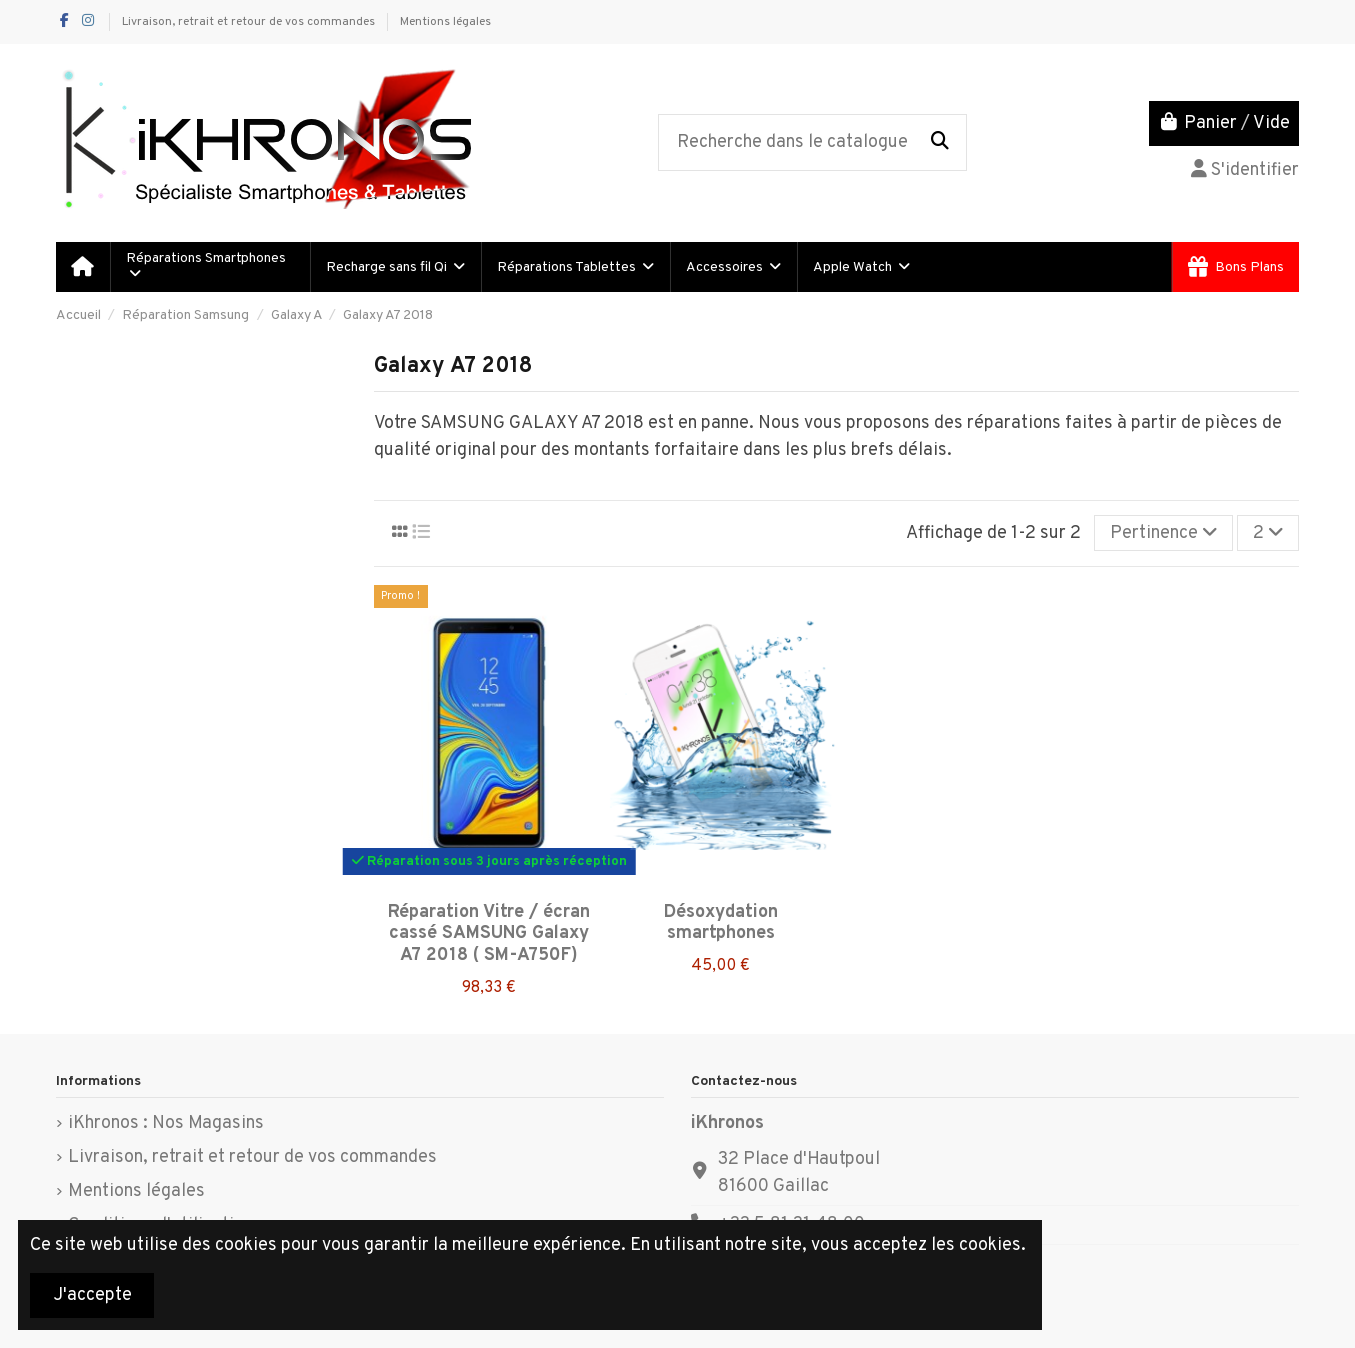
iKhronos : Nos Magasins (166, 1123)
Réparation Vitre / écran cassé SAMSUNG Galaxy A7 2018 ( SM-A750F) (489, 934)
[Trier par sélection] (1163, 533)
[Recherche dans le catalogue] (940, 143)
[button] (394, 267)
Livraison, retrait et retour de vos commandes (250, 22)
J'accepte (92, 1295)
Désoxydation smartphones (721, 923)
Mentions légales (445, 22)
